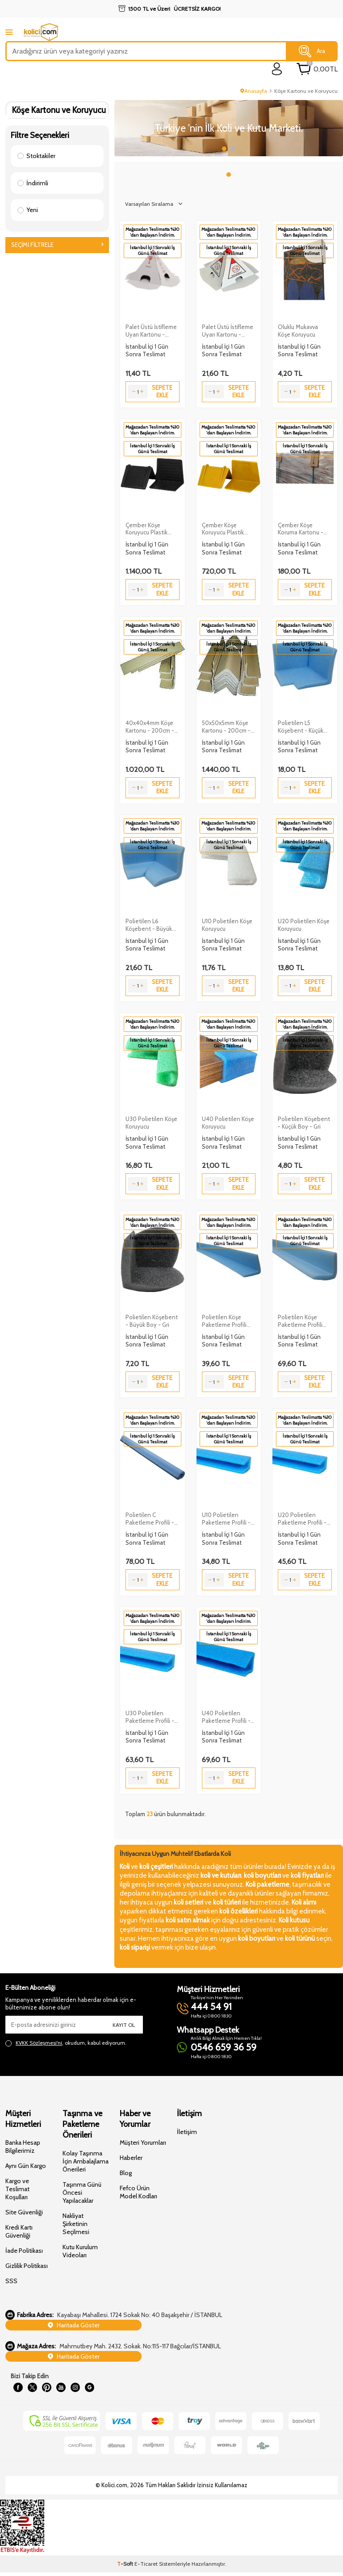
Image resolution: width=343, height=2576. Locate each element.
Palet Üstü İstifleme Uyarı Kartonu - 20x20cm (151, 330)
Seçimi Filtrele (57, 245)
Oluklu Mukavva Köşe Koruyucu (298, 330)
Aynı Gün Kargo (25, 2166)
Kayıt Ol (124, 2025)
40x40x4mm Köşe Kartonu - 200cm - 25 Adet (149, 726)
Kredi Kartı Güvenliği (19, 2231)
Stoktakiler (36, 156)
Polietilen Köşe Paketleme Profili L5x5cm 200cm (224, 1321)
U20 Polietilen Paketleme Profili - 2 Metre (304, 1518)
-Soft (125, 2567)
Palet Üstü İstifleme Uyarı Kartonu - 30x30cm (227, 330)
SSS (11, 2281)
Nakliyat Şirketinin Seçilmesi (76, 2224)
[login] (277, 69)
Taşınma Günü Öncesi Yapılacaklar (82, 2192)
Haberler (131, 2158)
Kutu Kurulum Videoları (80, 2251)
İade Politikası (24, 2251)
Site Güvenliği (24, 2212)
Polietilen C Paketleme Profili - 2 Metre (152, 1518)
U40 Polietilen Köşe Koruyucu (228, 1122)
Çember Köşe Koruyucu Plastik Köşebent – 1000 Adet (148, 529)
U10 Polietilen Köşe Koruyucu (227, 924)
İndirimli (32, 183)
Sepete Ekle (162, 391)
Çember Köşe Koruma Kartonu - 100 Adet (300, 529)
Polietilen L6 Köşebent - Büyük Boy (148, 925)
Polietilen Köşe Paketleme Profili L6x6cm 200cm (300, 1321)
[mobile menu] (9, 31)
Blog (126, 2173)
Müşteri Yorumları (143, 2142)
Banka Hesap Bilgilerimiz (22, 2146)
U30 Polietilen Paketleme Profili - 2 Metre (152, 1717)
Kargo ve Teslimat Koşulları (17, 2189)
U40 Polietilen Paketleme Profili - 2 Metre (228, 1717)
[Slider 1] (228, 128)
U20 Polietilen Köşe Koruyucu (304, 924)
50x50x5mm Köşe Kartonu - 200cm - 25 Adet (226, 726)
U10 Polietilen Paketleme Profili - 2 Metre (228, 1518)
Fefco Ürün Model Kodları (138, 2192)
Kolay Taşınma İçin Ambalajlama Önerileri (86, 2161)
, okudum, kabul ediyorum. (65, 2043)
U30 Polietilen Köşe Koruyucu (151, 1122)
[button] (224, 148)
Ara (312, 51)
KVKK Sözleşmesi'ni (39, 2042)
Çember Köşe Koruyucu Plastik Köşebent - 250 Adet (223, 529)
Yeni (27, 210)
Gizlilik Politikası (26, 2266)
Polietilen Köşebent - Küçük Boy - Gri (304, 1122)
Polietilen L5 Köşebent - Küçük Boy (300, 726)
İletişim (187, 2132)
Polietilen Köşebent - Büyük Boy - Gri (151, 1320)
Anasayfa (253, 91)
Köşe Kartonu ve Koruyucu (59, 110)
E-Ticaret (146, 2567)
